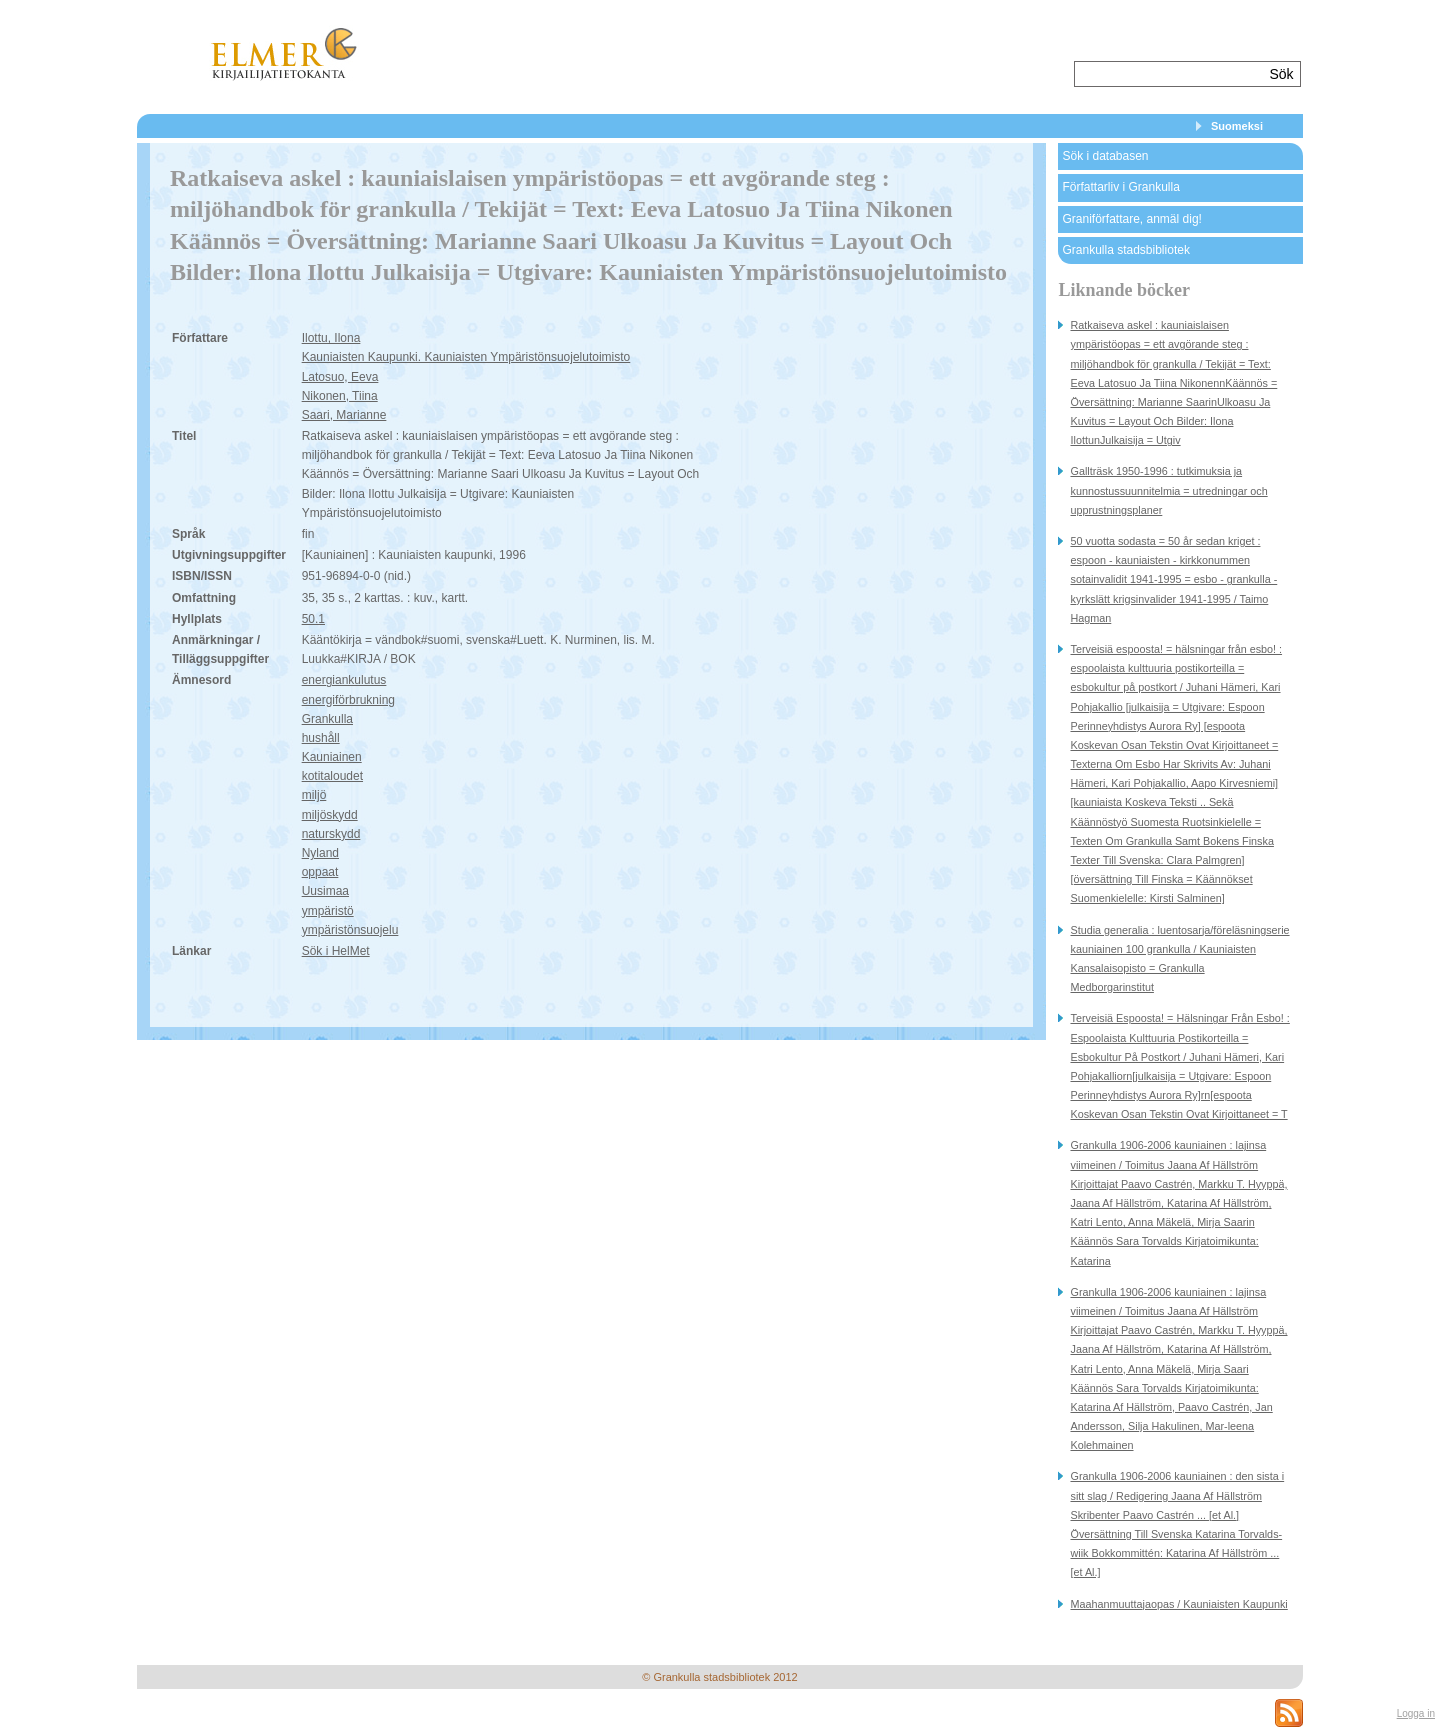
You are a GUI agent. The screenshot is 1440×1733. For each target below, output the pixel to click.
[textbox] (1169, 74)
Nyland (320, 853)
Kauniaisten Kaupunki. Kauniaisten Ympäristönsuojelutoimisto (466, 357)
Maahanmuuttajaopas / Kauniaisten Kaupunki (1178, 1604)
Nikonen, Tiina (340, 396)
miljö (314, 795)
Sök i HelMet (336, 951)
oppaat (320, 872)
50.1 (313, 619)
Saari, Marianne (344, 415)
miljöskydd (330, 815)
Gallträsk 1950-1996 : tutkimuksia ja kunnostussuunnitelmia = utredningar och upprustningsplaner (1168, 490)
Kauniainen (332, 757)
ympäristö (328, 911)
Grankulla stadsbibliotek (1125, 250)
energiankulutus (344, 680)
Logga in (1416, 1713)
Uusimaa (325, 891)
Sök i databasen (1105, 156)
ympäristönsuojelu (350, 930)
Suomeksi (1237, 126)
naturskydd (331, 834)
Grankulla (327, 719)
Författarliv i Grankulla (1120, 187)
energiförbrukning (348, 700)
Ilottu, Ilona (331, 338)
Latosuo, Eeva (340, 377)
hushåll (321, 738)
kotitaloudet (332, 776)
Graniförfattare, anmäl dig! (1131, 219)
